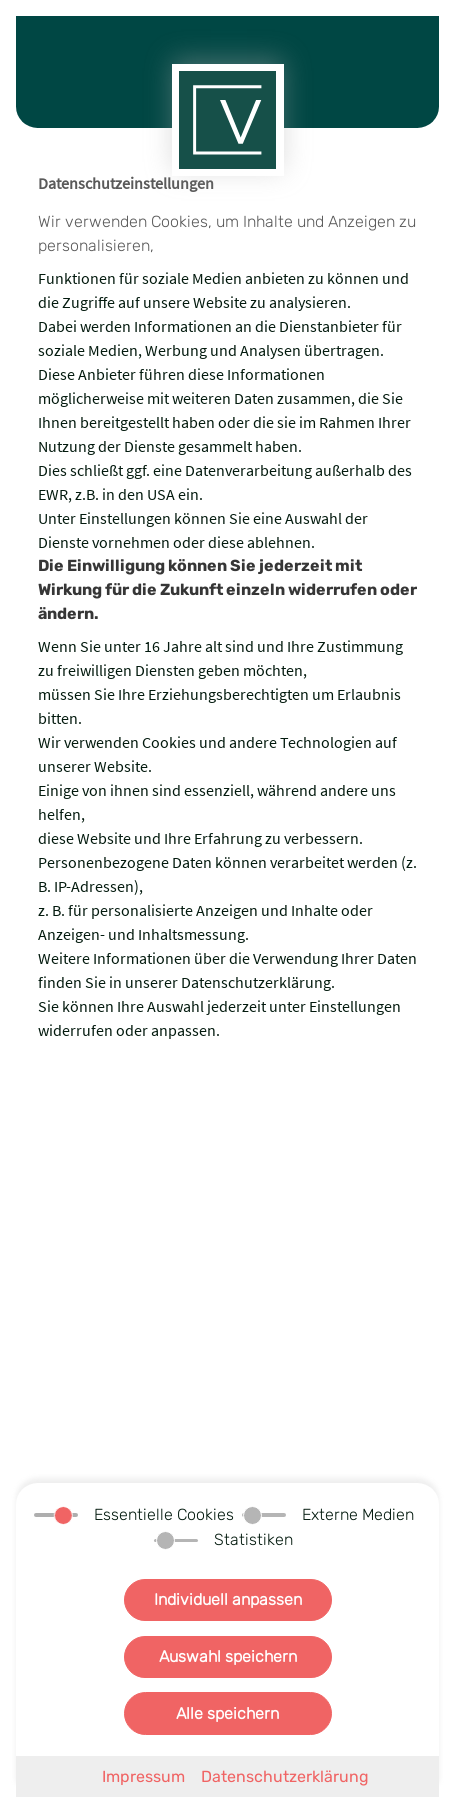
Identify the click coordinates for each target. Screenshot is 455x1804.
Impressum (143, 1776)
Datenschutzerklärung (285, 1776)
